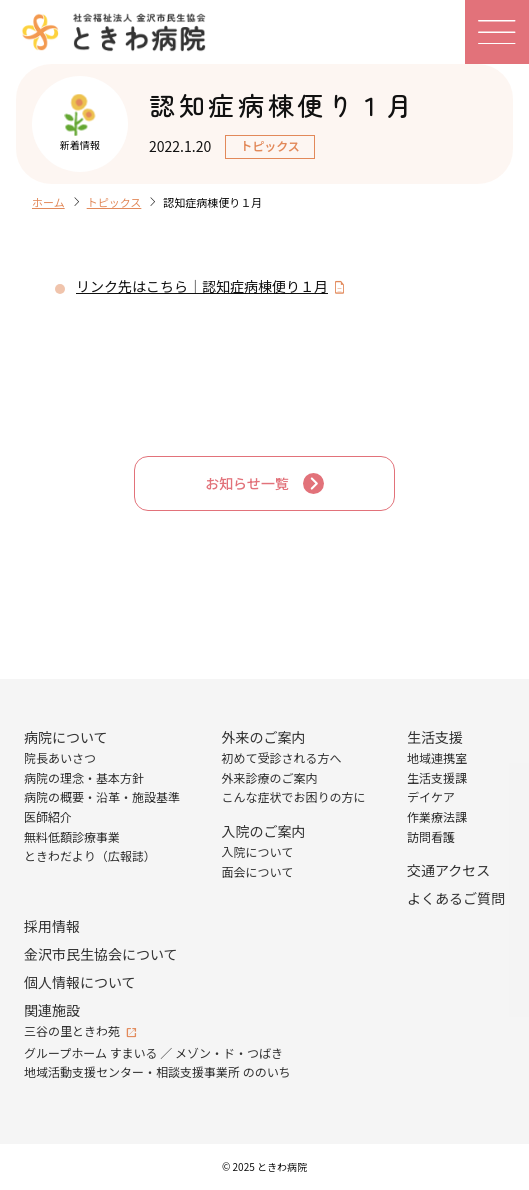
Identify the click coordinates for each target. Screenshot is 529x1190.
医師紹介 (48, 816)
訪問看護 (431, 836)
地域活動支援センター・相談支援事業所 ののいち (157, 1071)
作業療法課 (437, 816)
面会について (258, 871)
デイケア (431, 796)
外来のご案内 (264, 737)
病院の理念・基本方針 (84, 777)
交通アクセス (448, 870)
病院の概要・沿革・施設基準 (102, 796)
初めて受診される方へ (282, 757)
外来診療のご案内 (270, 777)
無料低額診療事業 (72, 836)
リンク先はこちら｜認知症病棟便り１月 (202, 286)
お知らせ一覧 (247, 483)
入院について (258, 851)
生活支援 (435, 737)
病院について (66, 737)
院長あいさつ (60, 757)
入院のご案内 (264, 831)
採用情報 (52, 926)
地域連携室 (437, 757)
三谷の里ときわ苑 (72, 1030)
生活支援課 (437, 777)
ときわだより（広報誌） (90, 855)
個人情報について (80, 982)
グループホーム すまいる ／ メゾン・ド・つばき (153, 1052)
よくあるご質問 (456, 898)
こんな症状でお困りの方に (294, 796)
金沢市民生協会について (101, 954)
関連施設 (52, 1010)
